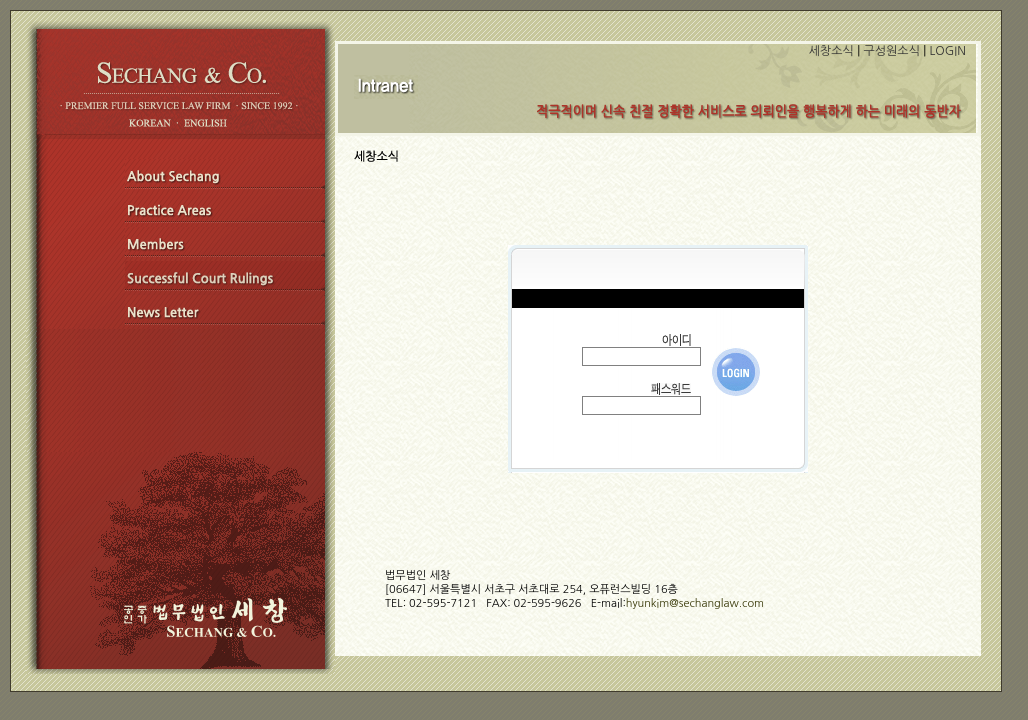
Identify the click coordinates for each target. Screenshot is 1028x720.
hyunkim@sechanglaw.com (695, 603)
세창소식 (831, 51)
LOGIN (948, 51)
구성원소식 (892, 51)
